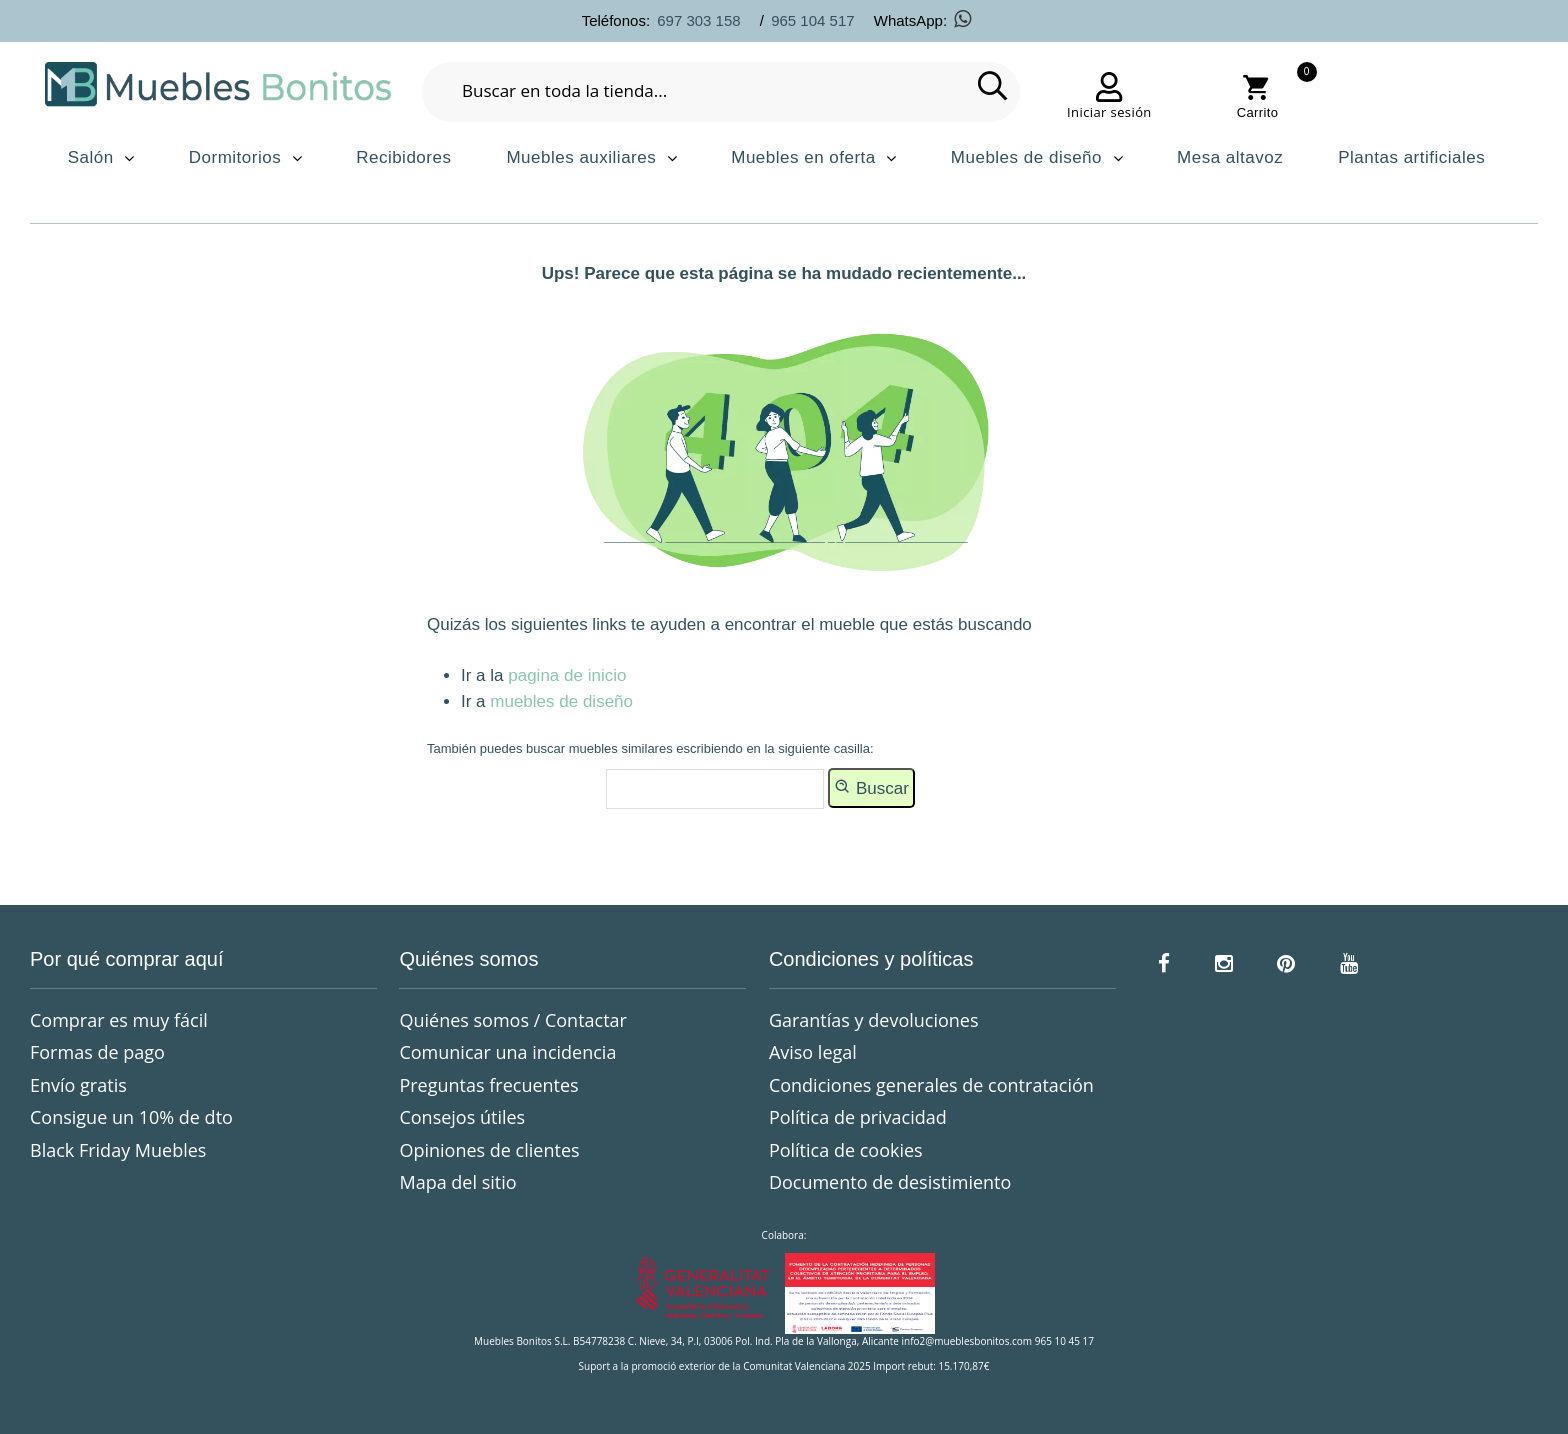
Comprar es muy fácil (119, 1020)
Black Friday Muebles (118, 1150)
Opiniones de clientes (489, 1150)
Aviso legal (813, 1052)
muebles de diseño (561, 701)
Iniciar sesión (1109, 112)
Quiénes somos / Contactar (513, 1020)
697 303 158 (698, 20)
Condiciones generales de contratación (931, 1085)
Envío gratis (78, 1085)
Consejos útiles (462, 1117)
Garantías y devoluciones (874, 1020)
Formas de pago (97, 1052)
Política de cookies (846, 1150)
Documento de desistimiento (890, 1182)
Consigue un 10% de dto (131, 1117)
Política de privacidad (858, 1117)
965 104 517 (812, 20)
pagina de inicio (567, 675)
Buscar (871, 787)
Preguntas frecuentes (488, 1085)
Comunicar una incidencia (507, 1052)
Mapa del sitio (457, 1182)
